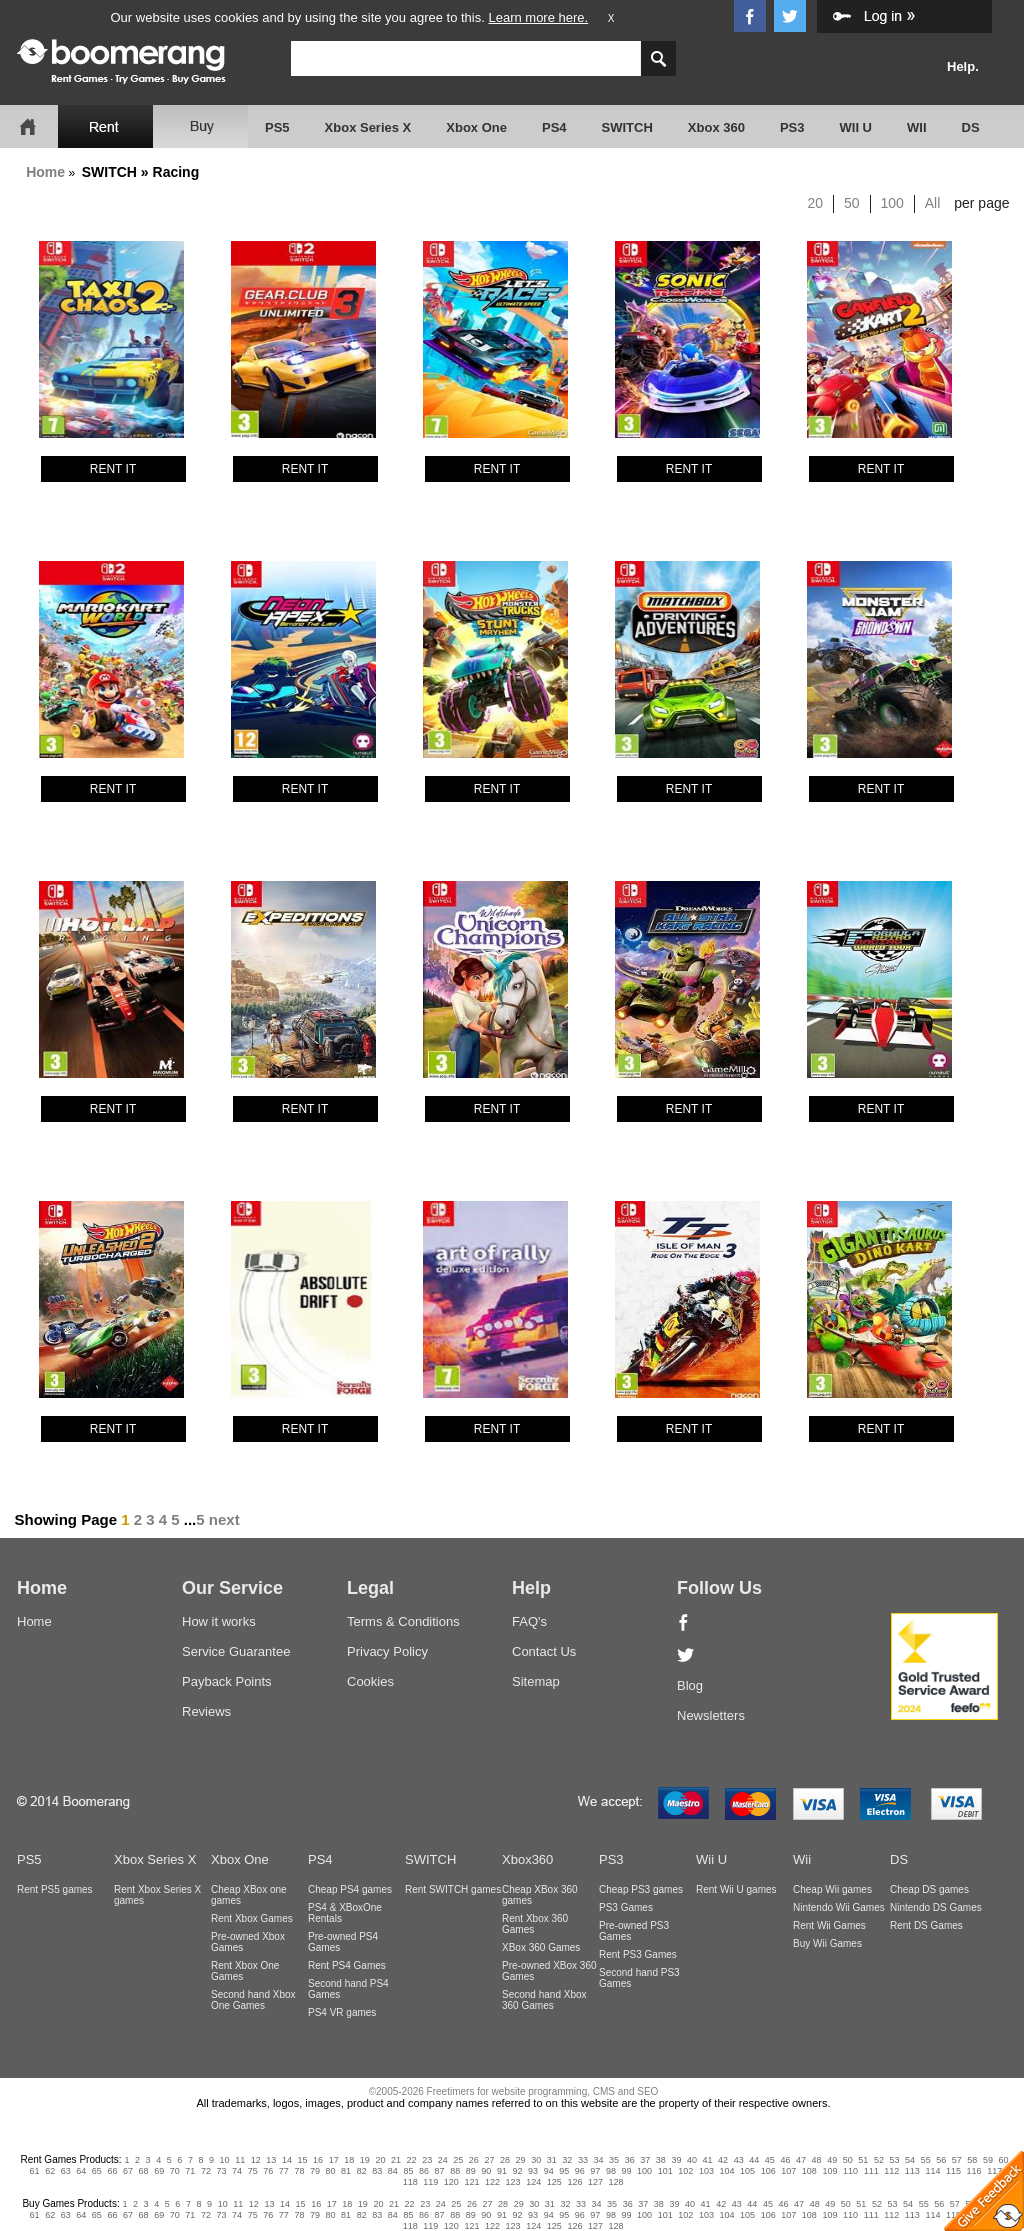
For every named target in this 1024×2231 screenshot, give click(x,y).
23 (427, 2160)
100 (892, 203)
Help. (963, 66)
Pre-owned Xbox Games (248, 1942)
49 (832, 2160)
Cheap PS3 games (641, 1889)
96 (580, 2171)
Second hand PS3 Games (639, 1978)
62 (50, 2171)
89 (471, 2171)
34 (598, 2160)
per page (981, 203)
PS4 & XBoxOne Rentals (345, 1913)
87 (440, 2171)
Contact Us (544, 1651)
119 (430, 2182)
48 (817, 2160)
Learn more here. (538, 17)
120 (451, 2182)
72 (206, 2171)
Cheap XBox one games (249, 1895)
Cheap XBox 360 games (540, 1895)
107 (788, 2171)
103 (706, 2171)
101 (665, 2171)
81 (346, 2171)
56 (941, 2160)
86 (424, 2171)
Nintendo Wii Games (839, 1907)
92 (517, 2171)
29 (521, 2160)
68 (144, 2171)
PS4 (554, 127)
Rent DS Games (926, 1925)
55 (926, 2160)
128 (616, 2182)
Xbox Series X (368, 127)
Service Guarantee (236, 1651)
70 (175, 2171)
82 (362, 2171)
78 (299, 2171)
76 (268, 2171)
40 (692, 2160)
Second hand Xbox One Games (253, 2000)
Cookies (370, 1681)
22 (412, 2160)
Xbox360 (527, 1859)
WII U (856, 127)
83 (377, 2171)
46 (785, 2160)
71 (190, 2171)
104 (726, 2171)
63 (66, 2171)
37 (645, 2160)
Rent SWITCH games (453, 1889)
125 (554, 2182)
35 (614, 2160)
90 (486, 2171)
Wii (802, 1859)
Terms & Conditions (403, 1621)
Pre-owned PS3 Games (634, 1931)
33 (583, 2160)
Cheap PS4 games (350, 1889)
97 (595, 2171)
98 (611, 2171)
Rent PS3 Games (638, 1954)
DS (971, 127)
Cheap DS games (929, 1889)
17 (334, 2160)
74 (237, 2171)
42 (723, 2160)
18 (349, 2160)
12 (256, 2160)
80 (331, 2171)
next (224, 1519)
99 (627, 2171)
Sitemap (536, 1681)
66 (112, 2171)
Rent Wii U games (736, 1889)
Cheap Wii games (832, 1889)
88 (455, 2171)
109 (829, 2171)
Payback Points (227, 1681)
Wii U (711, 1859)
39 (676, 2160)
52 (879, 2160)
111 (871, 2171)
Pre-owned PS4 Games (343, 1942)
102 (685, 2171)
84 (393, 2171)
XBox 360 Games (541, 1947)
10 (225, 2160)
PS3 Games (626, 1907)
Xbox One (476, 127)
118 (410, 2182)
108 (809, 2171)
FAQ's (529, 1621)
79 (315, 2171)
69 (159, 2171)
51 (863, 2160)
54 (910, 2160)
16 (318, 2160)
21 (396, 2160)
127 (595, 2182)
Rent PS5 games (55, 1889)
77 (284, 2171)
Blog (690, 1685)
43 (739, 2160)
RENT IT (113, 469)
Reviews (206, 1711)
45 (770, 2160)
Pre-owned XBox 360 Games (549, 1971)
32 (567, 2160)
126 (574, 2182)
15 (303, 2160)
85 (408, 2171)
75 (253, 2171)
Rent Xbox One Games (245, 1971)
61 (35, 2171)
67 (128, 2171)
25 (458, 2160)
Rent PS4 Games (347, 1965)
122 (492, 2182)
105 (747, 2171)
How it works (219, 1621)
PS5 (277, 127)
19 (365, 2160)
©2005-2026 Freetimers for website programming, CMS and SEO (514, 2091)
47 (801, 2160)
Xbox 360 (716, 127)
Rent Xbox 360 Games (535, 1924)
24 (443, 2160)
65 (97, 2171)
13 (271, 2160)
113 (912, 2171)
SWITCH (627, 127)
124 (533, 2182)
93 (533, 2171)
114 (932, 2171)
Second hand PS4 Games (348, 1989)
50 (852, 203)
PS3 (792, 127)
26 (474, 2160)
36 (630, 2160)
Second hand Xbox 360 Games (544, 2000)
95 (564, 2171)
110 (850, 2171)
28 (505, 2160)
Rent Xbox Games (252, 1918)
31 (552, 2160)
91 (502, 2171)
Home (45, 172)
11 (240, 2160)
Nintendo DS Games (936, 1907)
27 (489, 2160)
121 (471, 2182)
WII (917, 127)
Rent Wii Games (829, 1925)
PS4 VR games (342, 2012)
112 (891, 2171)
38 (661, 2160)
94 (549, 2171)
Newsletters (711, 1715)
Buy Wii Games (827, 1943)
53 (894, 2160)
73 (221, 2171)
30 (536, 2160)
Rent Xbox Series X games (157, 1895)
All (933, 203)
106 (768, 2171)
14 (287, 2160)
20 (816, 203)
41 (708, 2160)
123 (513, 2182)
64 (81, 2171)
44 (754, 2160)
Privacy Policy (387, 1651)
